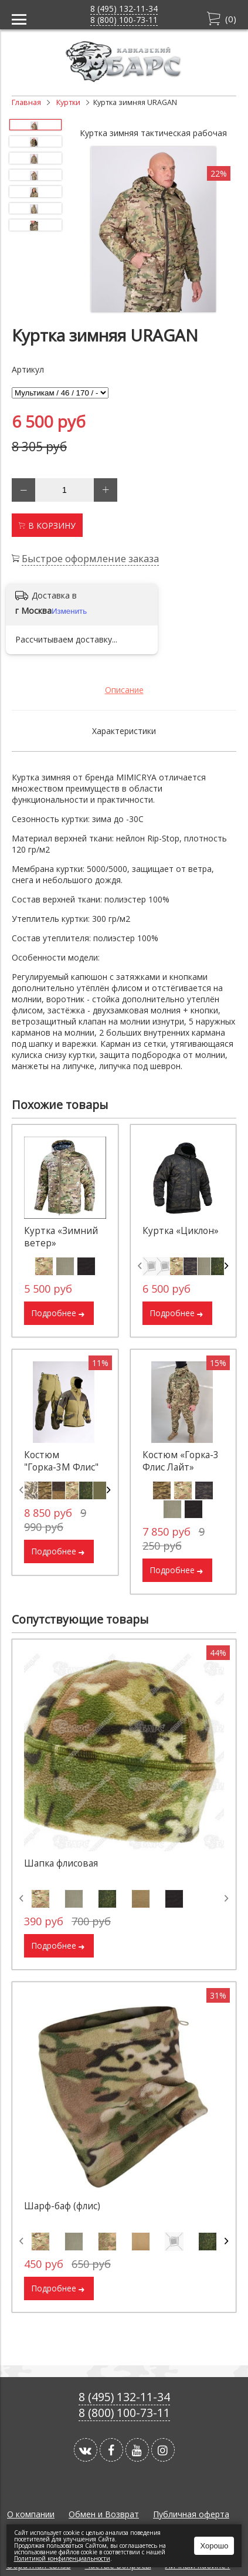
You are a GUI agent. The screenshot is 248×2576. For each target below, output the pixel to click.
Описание (124, 689)
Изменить (69, 611)
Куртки (68, 102)
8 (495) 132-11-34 (124, 8)
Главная (26, 102)
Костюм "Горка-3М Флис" (61, 1461)
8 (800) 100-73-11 (124, 19)
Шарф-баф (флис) (62, 2206)
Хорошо (215, 2545)
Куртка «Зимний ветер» (61, 1237)
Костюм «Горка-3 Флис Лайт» (180, 1461)
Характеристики (124, 730)
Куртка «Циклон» (180, 1231)
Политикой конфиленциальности (62, 2558)
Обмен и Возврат (104, 2514)
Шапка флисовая (61, 1863)
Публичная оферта (191, 2514)
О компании (31, 2514)
